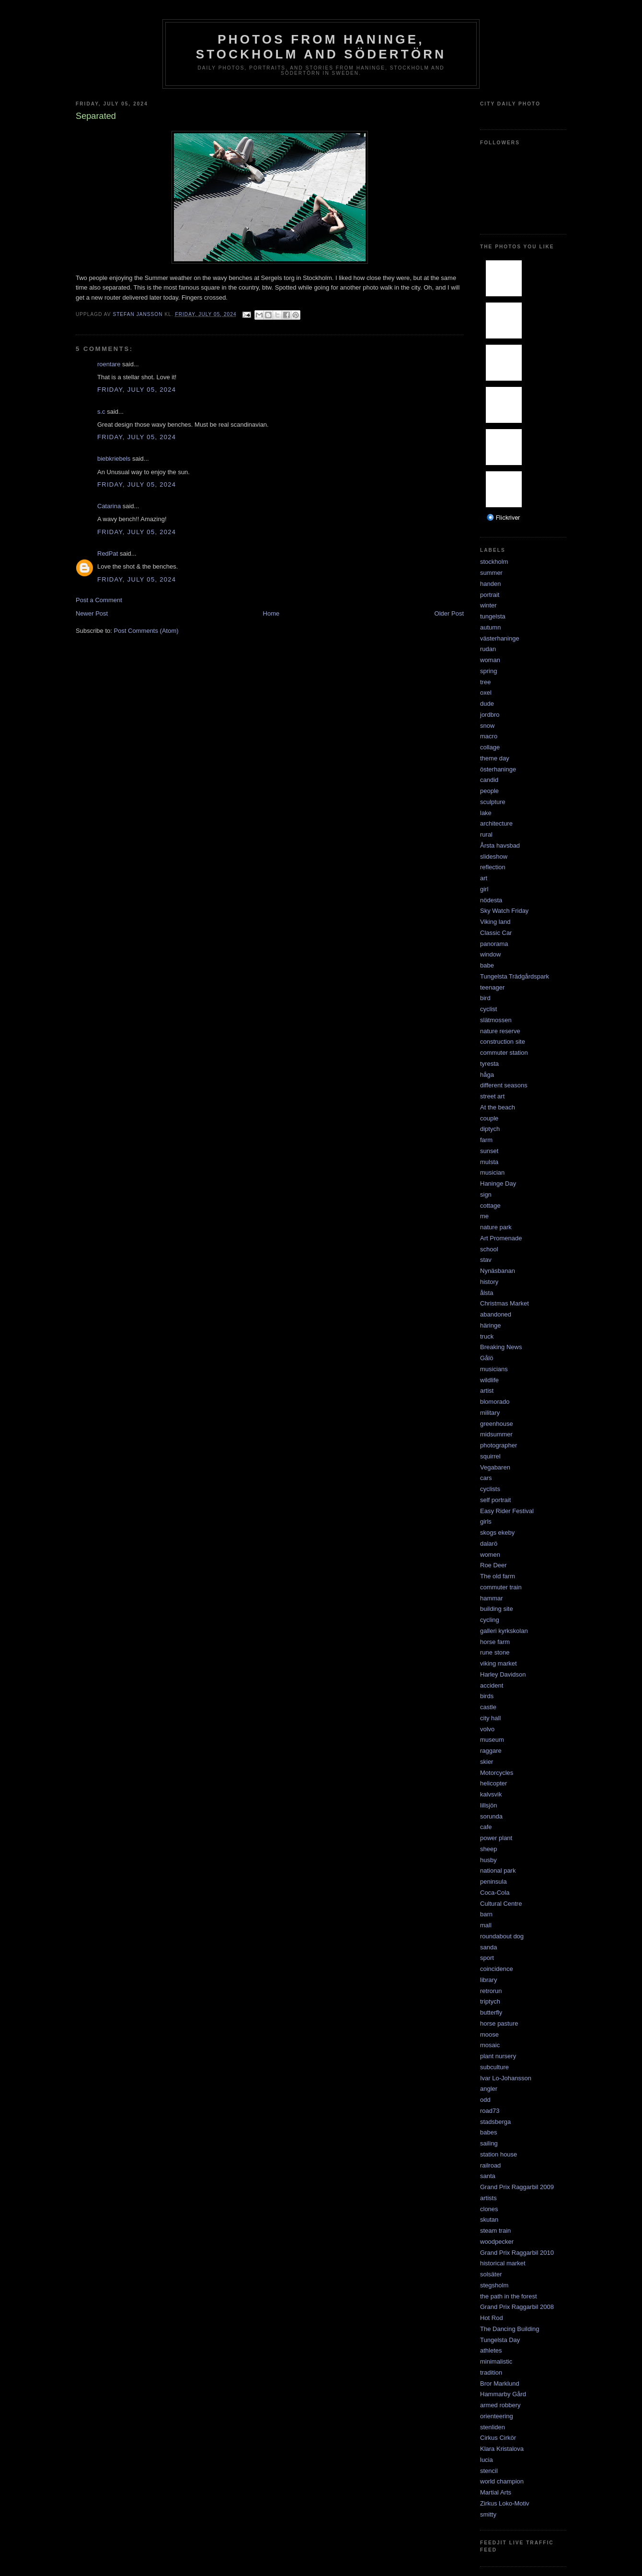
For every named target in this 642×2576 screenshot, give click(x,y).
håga (487, 1074)
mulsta (489, 1162)
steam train (495, 2230)
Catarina (109, 506)
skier (486, 1761)
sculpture (492, 801)
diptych (490, 1128)
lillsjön (488, 1805)
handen (490, 583)
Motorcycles (496, 1772)
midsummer (496, 1434)
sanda (488, 1947)
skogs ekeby (497, 1532)
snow (487, 725)
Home (271, 613)
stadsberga (495, 2121)
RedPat (107, 553)
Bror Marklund (499, 2383)
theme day (494, 758)
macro (488, 736)
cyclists (490, 1488)
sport (487, 1957)
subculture (494, 2067)
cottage (490, 1205)
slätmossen (496, 1020)
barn (486, 1914)
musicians (494, 1369)
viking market (498, 1663)
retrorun (491, 1990)
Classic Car (496, 932)
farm (486, 1139)
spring (488, 671)
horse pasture (499, 2023)
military (490, 1412)
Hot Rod (491, 2317)
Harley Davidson (503, 1674)
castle (488, 1707)
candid (489, 779)
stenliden (492, 2427)
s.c (101, 411)
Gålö (486, 1358)
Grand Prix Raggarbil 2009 (517, 2187)
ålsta (486, 1292)
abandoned (495, 1314)
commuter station (504, 1052)
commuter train (501, 1587)
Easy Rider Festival (507, 1511)
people (489, 790)
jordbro (489, 714)
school (489, 1249)
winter (488, 605)
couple (489, 1118)
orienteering (496, 2416)
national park (498, 1870)
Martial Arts (495, 2492)
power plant (496, 1838)
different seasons (503, 1085)
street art (492, 1096)
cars (486, 1477)
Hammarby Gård (503, 2394)
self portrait (495, 1500)
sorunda (491, 1816)
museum (492, 1739)
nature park (496, 1227)
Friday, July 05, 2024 (136, 389)
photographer (498, 1445)
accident (491, 1685)
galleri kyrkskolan (504, 1630)
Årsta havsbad (500, 845)
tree (485, 682)
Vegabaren (495, 1467)
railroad (490, 2165)
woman (490, 660)
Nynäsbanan (497, 1270)
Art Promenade (501, 1238)
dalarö (488, 1543)
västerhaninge (499, 638)
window (490, 954)
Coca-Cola (494, 1892)
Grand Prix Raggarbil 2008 (517, 2306)
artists (488, 2198)
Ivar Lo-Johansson (505, 2078)
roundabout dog (502, 1936)
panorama (494, 943)
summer (491, 572)
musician (492, 1172)
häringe (490, 1325)
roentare (108, 364)
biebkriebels (113, 458)
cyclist (488, 1009)
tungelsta (492, 616)
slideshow (493, 856)
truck (486, 1336)
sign (486, 1194)
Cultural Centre (501, 1903)
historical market (503, 2263)
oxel (486, 692)
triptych (490, 2001)
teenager (492, 987)
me (484, 1216)
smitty (488, 2514)
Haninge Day (498, 1183)
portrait (489, 594)
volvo (487, 1729)
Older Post (449, 613)
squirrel (490, 1456)
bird (485, 998)
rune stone (494, 1652)
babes (488, 2132)
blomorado (494, 1401)
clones (489, 2209)
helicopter (493, 1783)
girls (486, 1521)
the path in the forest (508, 2296)
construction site (502, 1041)
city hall (490, 1718)
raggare (491, 1750)
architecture (496, 823)
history (489, 1281)
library (488, 1979)
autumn (490, 627)
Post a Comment (99, 600)
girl (484, 889)
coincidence (496, 1968)
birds (486, 1696)
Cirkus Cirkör (498, 2437)
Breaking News (501, 1347)
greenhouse (496, 1423)
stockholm (494, 561)
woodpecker (497, 2241)
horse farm (495, 1641)
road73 (489, 2110)
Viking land (495, 921)
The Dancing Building (509, 2328)
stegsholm (494, 2285)
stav (486, 1259)
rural (486, 834)
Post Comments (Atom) (146, 630)
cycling (489, 1619)
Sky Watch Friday (504, 910)
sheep (488, 1849)
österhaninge (498, 769)
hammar (491, 1598)
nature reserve (500, 1031)
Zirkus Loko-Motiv (504, 2503)
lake (486, 812)
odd (485, 2099)
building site (496, 1608)
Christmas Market (504, 1303)
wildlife (489, 1380)
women (490, 1554)
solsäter (491, 2274)
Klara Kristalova (502, 2448)
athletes (491, 2350)
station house (498, 2154)
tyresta (489, 1063)
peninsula (493, 1881)
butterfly (491, 2012)
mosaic (490, 2045)
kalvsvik (491, 1794)
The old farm (497, 1576)
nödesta (491, 900)
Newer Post (92, 613)
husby (488, 1860)
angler (488, 2088)
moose (489, 2034)
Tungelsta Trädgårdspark (514, 976)
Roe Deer (493, 1565)
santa (487, 2176)
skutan (489, 2219)
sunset (489, 1150)
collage (490, 747)
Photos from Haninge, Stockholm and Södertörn (321, 46)
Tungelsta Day (500, 2339)
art (483, 878)
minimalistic (496, 2361)
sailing (489, 2143)
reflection (492, 867)
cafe (486, 1826)
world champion (502, 2481)
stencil (489, 2470)
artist (486, 1390)
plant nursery (498, 2056)
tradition (491, 2372)
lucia (486, 2459)
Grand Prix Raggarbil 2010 (517, 2252)
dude (487, 703)
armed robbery (500, 2405)
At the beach (497, 1107)
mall (486, 1925)
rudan (488, 649)
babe (487, 965)
